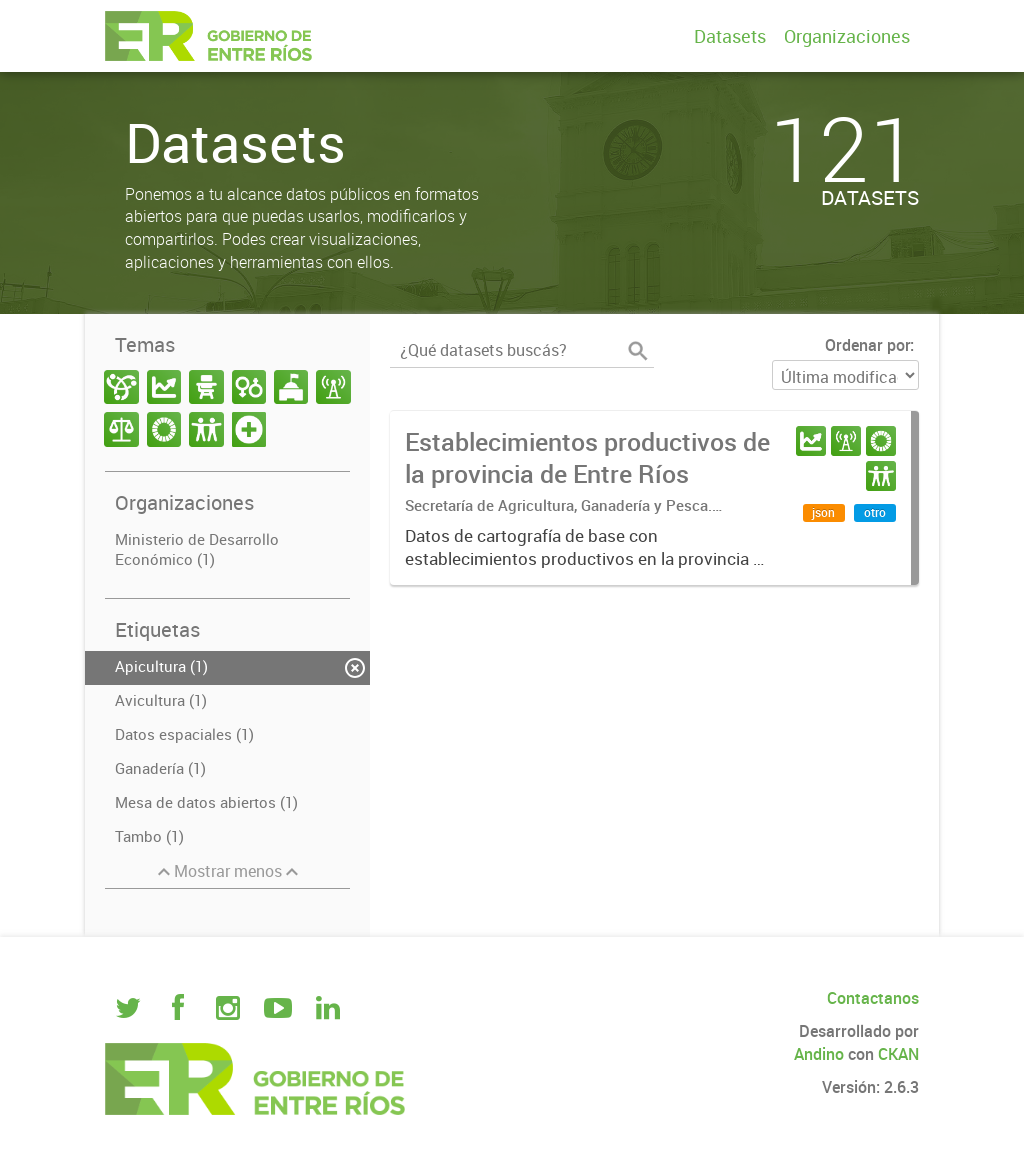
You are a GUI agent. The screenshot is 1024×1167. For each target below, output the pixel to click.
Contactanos (873, 998)
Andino (819, 1054)
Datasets (730, 36)
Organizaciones (847, 36)
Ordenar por (867, 345)
